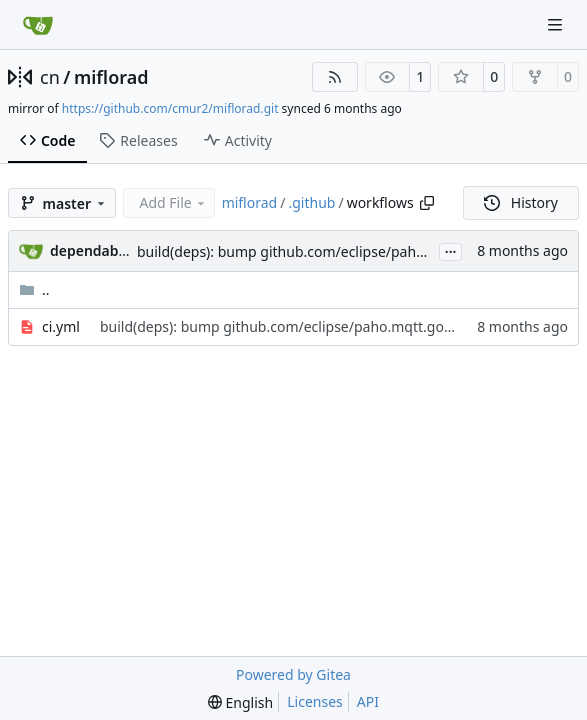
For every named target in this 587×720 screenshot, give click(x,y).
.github (311, 202)
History (521, 202)
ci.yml (61, 326)
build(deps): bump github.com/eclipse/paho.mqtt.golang (323, 251)
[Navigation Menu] (557, 24)
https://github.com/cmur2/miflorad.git (170, 108)
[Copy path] (427, 203)
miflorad (111, 77)
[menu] (240, 702)
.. (34, 289)
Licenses (315, 701)
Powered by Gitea (293, 674)
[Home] (38, 25)
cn (50, 77)
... (451, 250)
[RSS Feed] (335, 77)
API (368, 701)
